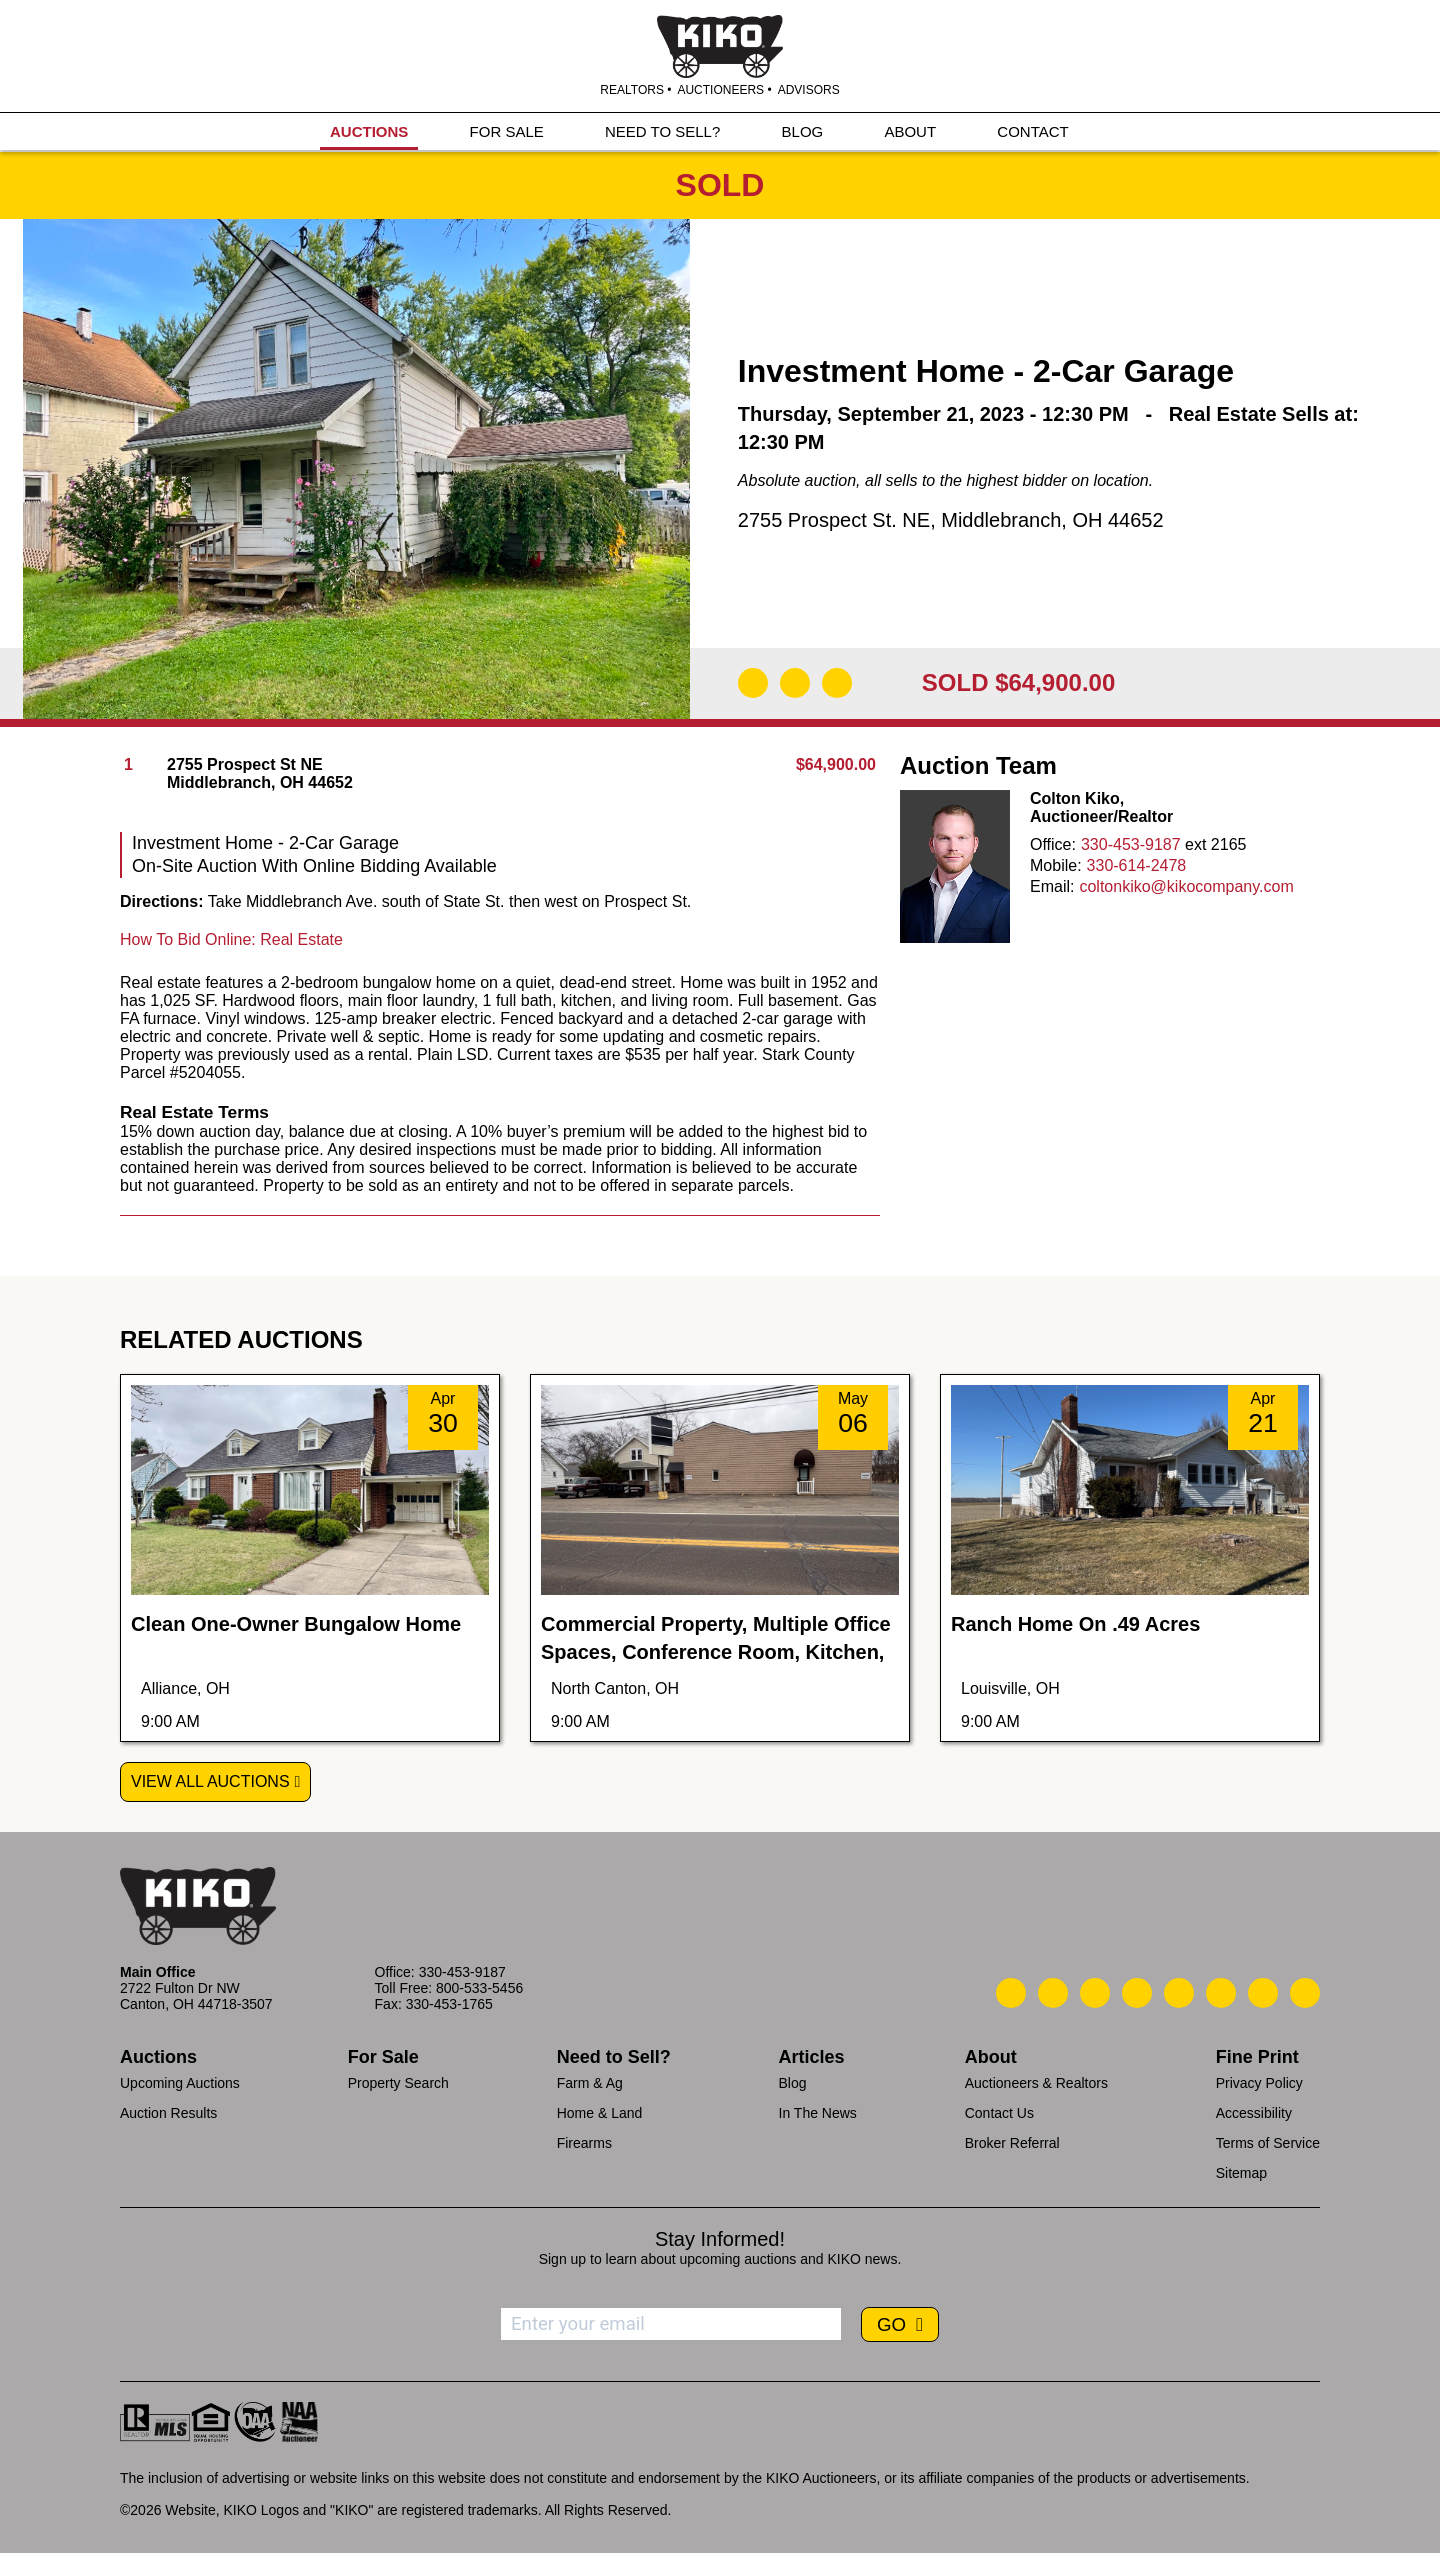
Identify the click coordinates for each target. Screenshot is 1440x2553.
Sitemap (1241, 2173)
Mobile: (1056, 865)
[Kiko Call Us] (1011, 1993)
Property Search (398, 2083)
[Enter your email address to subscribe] (671, 2324)
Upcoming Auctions (180, 2083)
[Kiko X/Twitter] (1221, 1993)
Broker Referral (1012, 2143)
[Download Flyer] (753, 683)
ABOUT (910, 131)
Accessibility (1254, 2113)
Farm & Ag (590, 2083)
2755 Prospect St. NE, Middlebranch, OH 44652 (951, 520)
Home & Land (600, 2113)
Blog (793, 2083)
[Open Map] (795, 683)
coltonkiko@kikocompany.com (1186, 886)
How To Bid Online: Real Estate (231, 939)
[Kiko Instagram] (1305, 1993)
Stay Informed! (720, 2239)
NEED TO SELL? (662, 131)
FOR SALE (507, 131)
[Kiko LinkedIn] (1179, 1993)
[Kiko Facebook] (1137, 1993)
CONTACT (1032, 131)
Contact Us (999, 2113)
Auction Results (168, 2113)
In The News (818, 2113)
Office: (1053, 844)
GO (894, 2324)
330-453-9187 (1131, 844)
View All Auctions (210, 1781)
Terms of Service (1268, 2143)
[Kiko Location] (1095, 1993)
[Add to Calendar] (837, 683)
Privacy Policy (1259, 2083)
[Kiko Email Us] (1053, 1993)
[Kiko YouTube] (1263, 1993)
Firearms (584, 2143)
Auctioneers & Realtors (1036, 2083)
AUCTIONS (369, 131)
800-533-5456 (479, 1988)
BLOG (803, 131)
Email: (1052, 886)
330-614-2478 (1137, 865)
